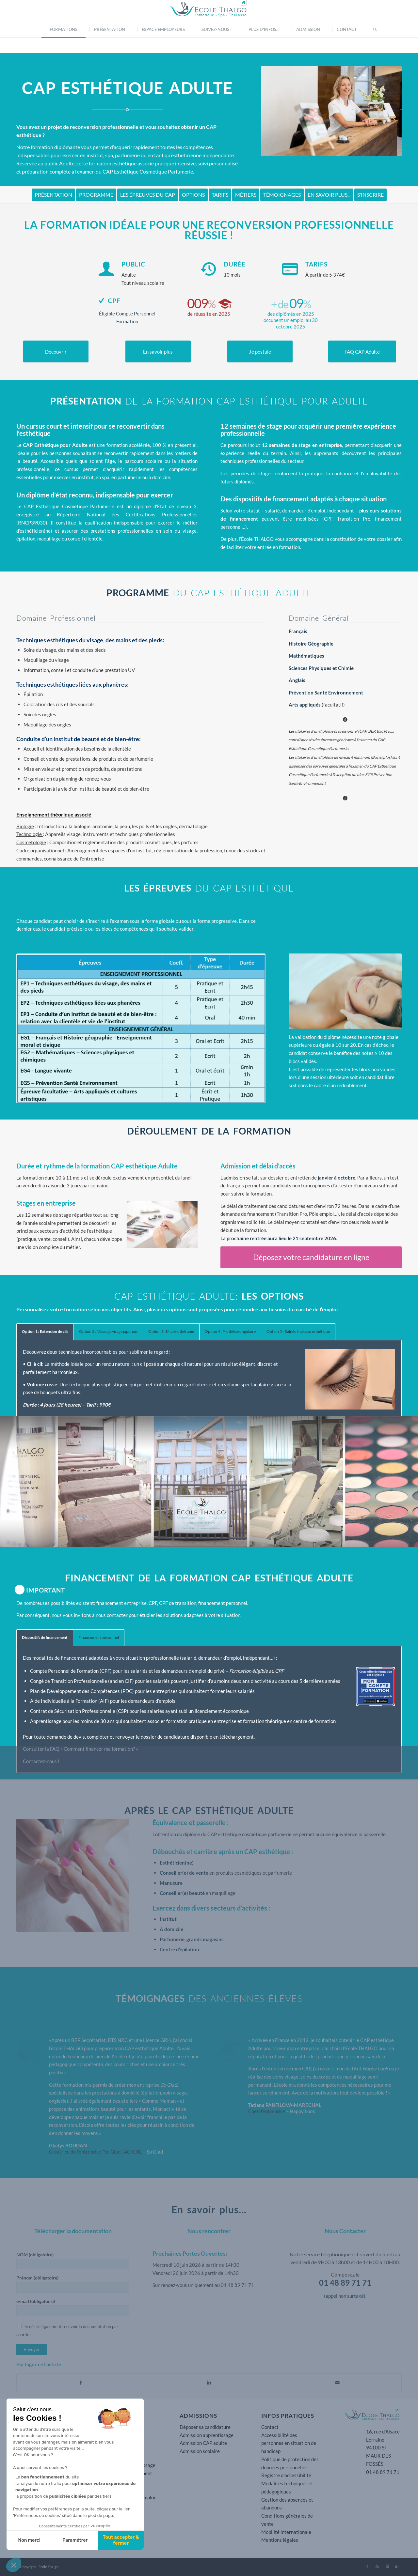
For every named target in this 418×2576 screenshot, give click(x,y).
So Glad (155, 2152)
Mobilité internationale (286, 2532)
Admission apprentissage (206, 2435)
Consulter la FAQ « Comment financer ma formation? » (80, 1749)
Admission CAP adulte (203, 2443)
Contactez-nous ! (41, 1761)
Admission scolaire (200, 2451)
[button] (14, 2565)
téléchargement (236, 1737)
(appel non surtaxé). (345, 2296)
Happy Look (302, 2111)
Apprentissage (45, 1721)
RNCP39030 (32, 523)
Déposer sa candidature (205, 2427)
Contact (270, 2427)
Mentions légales (279, 2540)
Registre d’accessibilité (286, 2475)
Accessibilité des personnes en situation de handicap (288, 2443)
